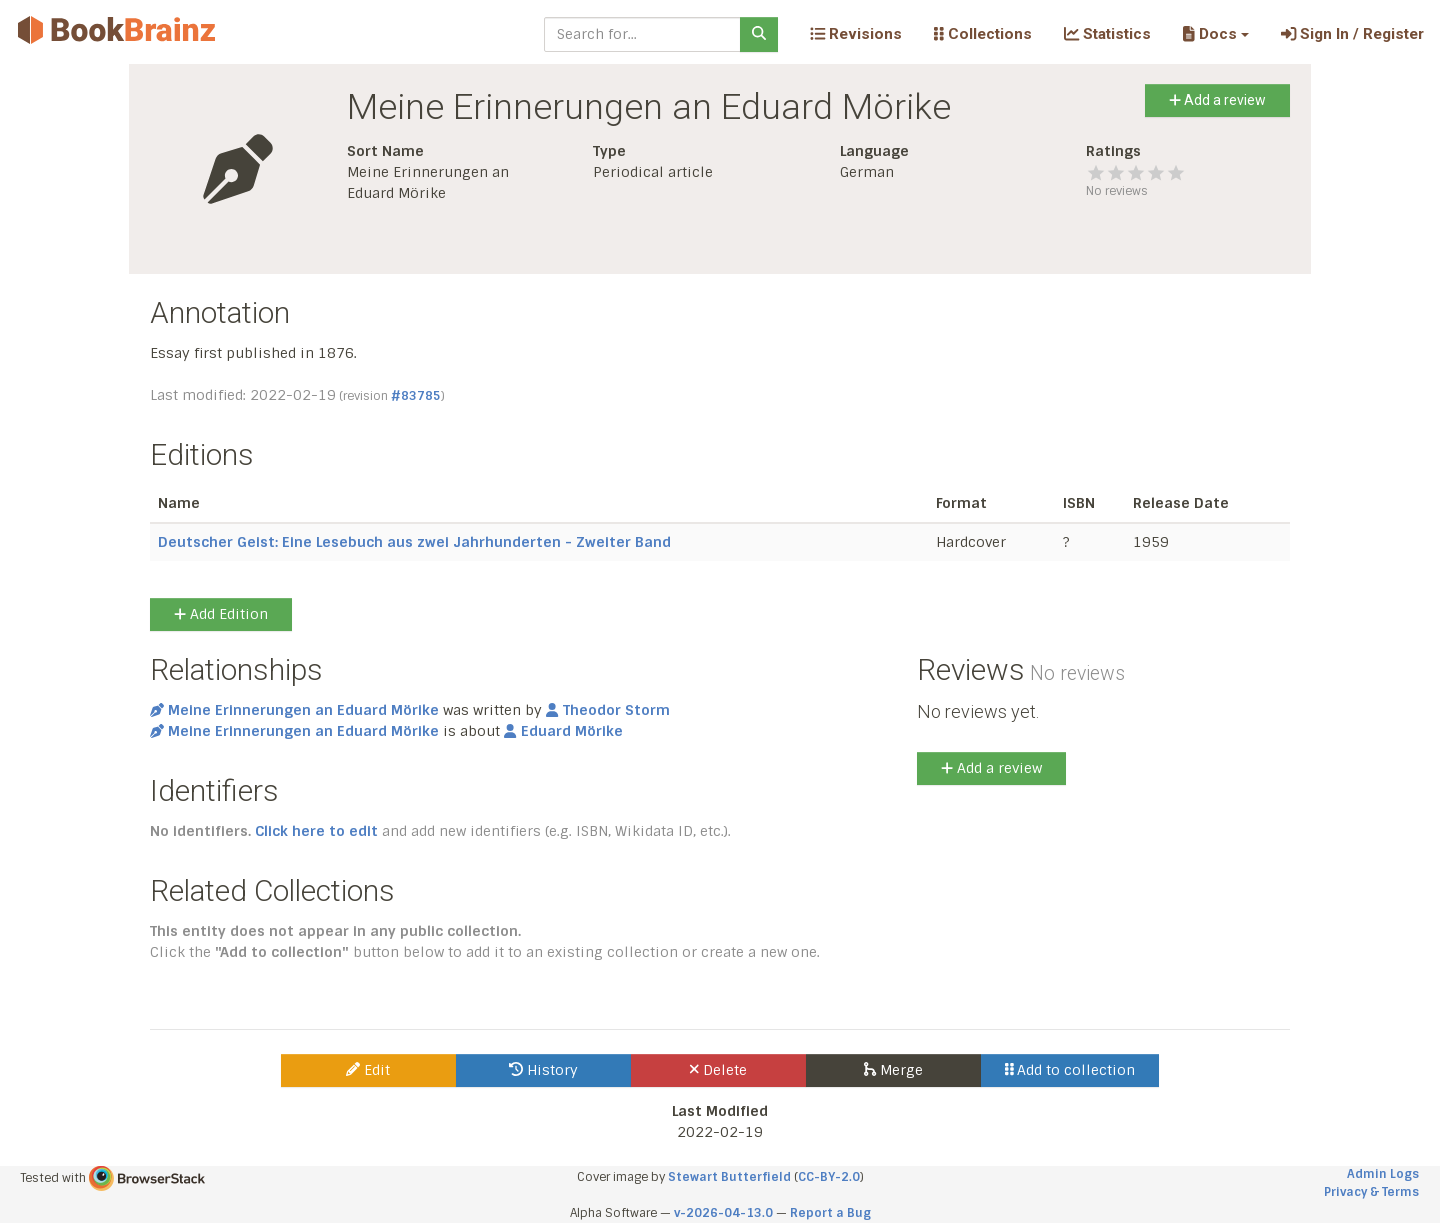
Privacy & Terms (1371, 1192)
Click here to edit (316, 831)
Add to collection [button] (1070, 1070)
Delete (718, 1070)
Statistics (1107, 34)
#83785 (416, 396)
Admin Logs (1383, 1174)
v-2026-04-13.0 (723, 1213)
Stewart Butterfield (729, 1177)
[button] (1215, 34)
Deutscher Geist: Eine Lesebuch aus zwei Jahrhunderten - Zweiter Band (414, 542)
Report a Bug (830, 1213)
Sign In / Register (1352, 34)
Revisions (856, 34)
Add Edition (221, 614)
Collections (983, 34)
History (543, 1070)
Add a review (1217, 100)
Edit (368, 1070)
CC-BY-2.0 (829, 1177)
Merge (893, 1070)
